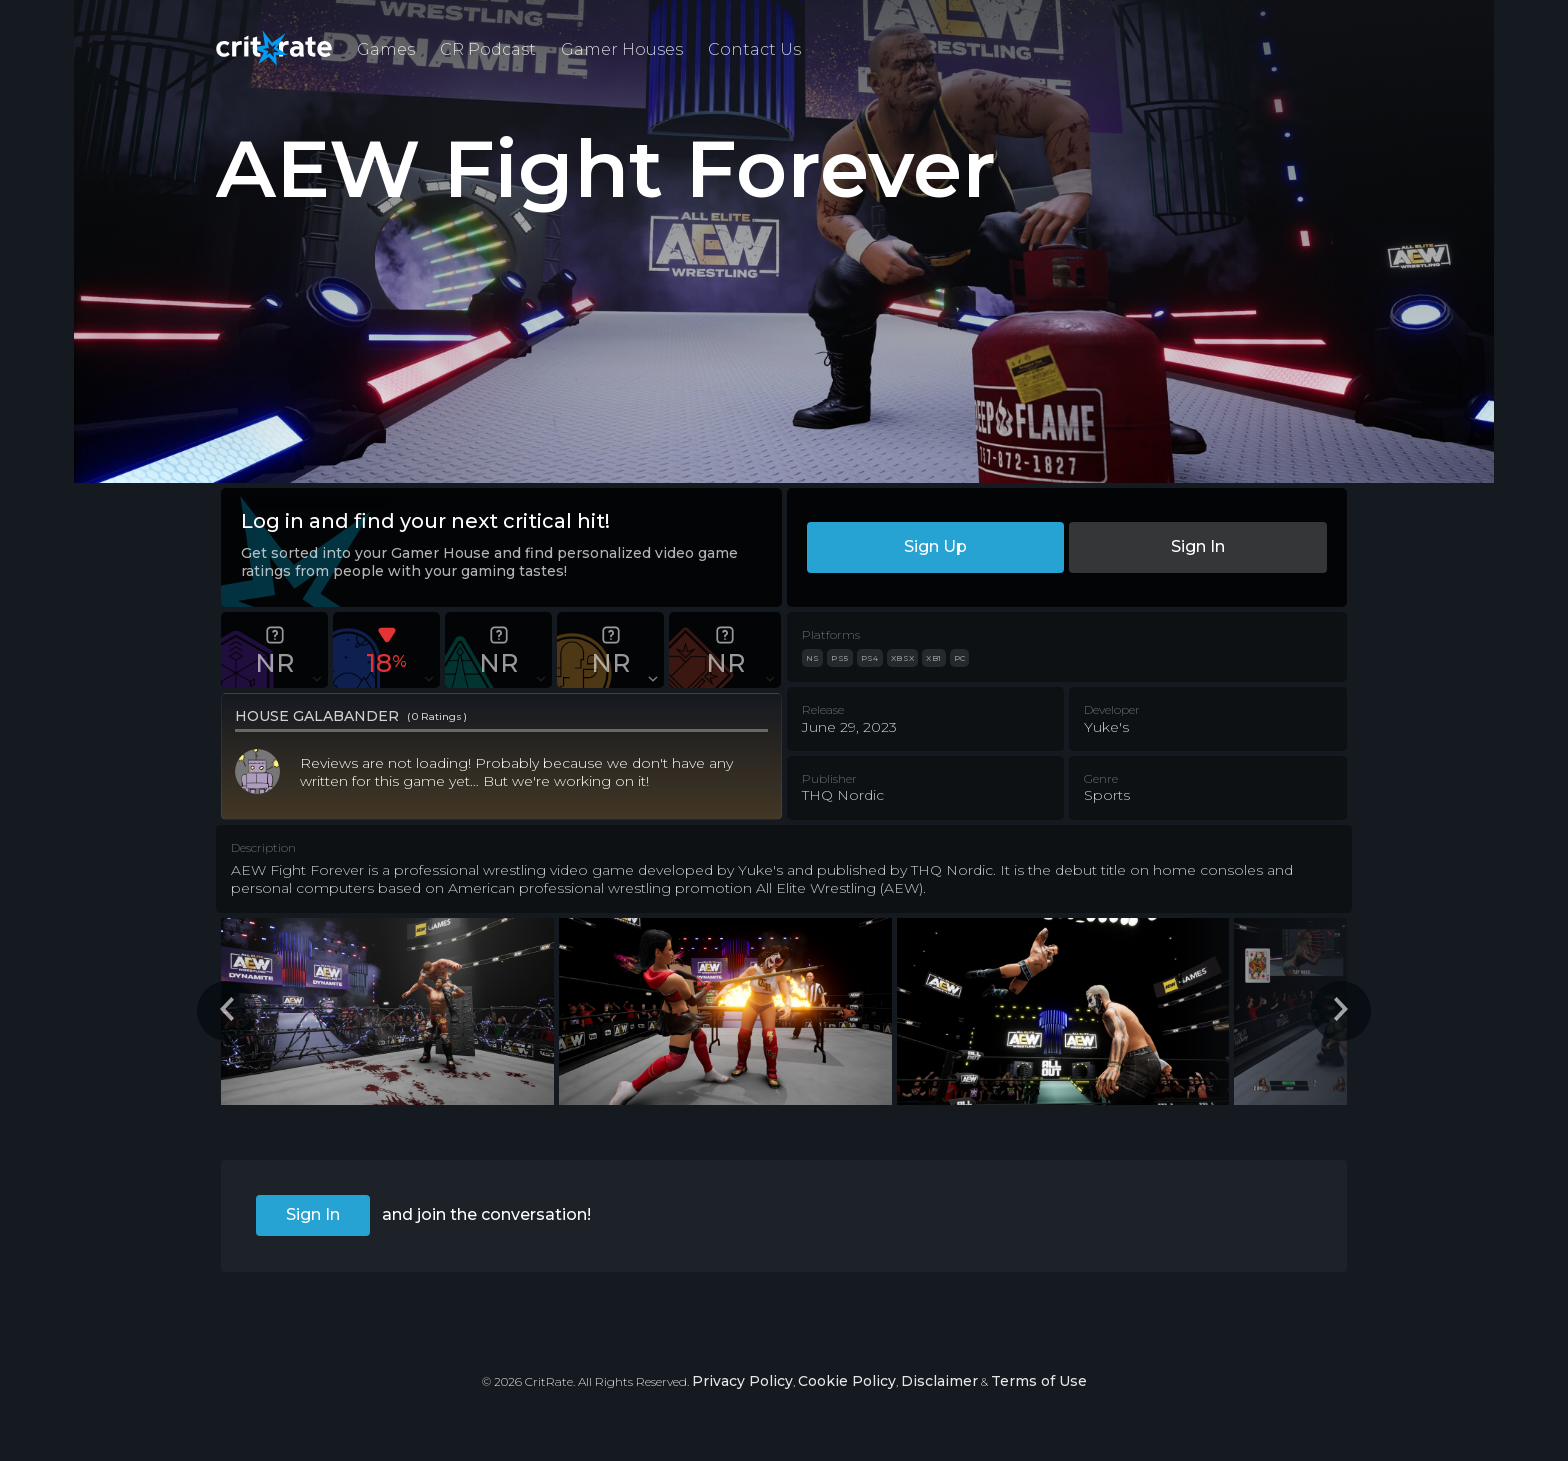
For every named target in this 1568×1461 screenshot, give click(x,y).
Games (386, 49)
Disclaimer (939, 1381)
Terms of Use (1039, 1381)
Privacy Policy (742, 1381)
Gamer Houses (622, 49)
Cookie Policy (847, 1381)
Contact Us (754, 49)
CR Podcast (488, 49)
